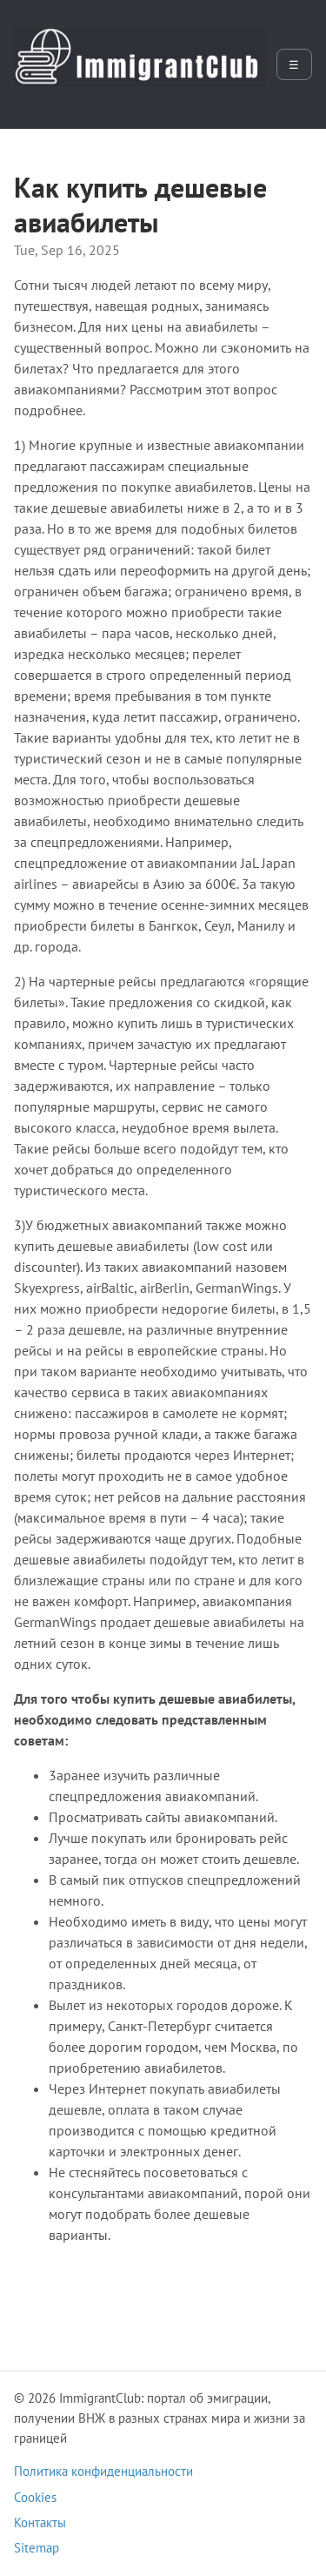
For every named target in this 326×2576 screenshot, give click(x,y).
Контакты (40, 2522)
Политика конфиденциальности (103, 2471)
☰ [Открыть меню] (294, 64)
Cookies (35, 2497)
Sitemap (36, 2547)
